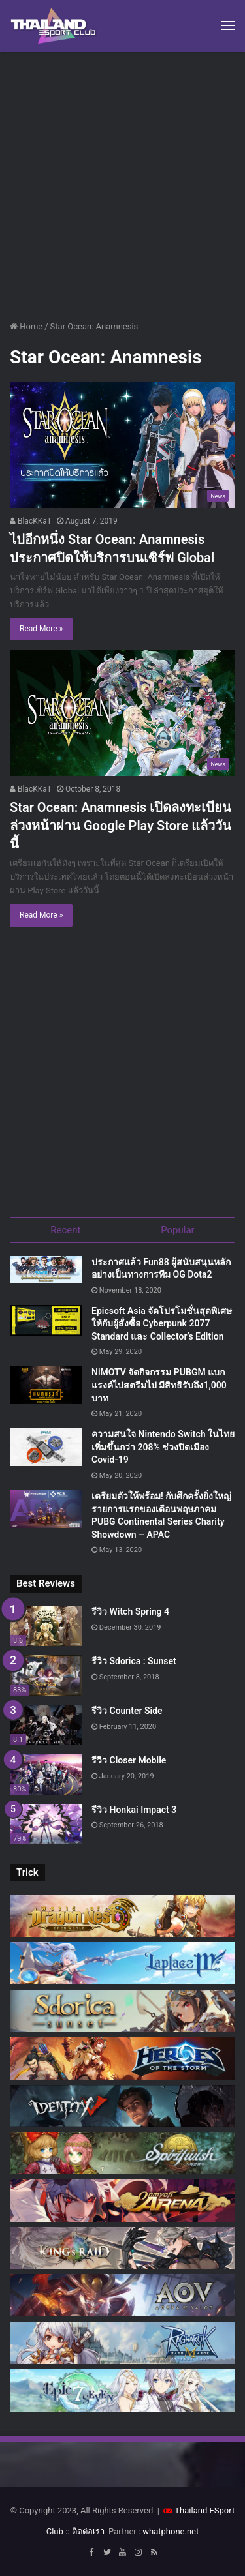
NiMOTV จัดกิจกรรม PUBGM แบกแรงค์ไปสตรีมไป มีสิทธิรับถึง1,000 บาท (159, 1385)
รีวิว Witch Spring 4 (130, 1611)
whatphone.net (170, 2531)
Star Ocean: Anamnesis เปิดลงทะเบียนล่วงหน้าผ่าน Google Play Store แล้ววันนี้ (120, 826)
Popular (178, 1230)
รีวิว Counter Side (127, 1710)
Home (26, 326)
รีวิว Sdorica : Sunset (133, 1661)
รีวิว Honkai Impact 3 (133, 1810)
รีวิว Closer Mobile (128, 1760)
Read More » (41, 628)
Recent (65, 1230)
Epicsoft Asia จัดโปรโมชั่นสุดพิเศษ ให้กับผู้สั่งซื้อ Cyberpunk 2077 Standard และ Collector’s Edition (161, 1323)
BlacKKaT (31, 521)
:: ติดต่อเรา (85, 2531)
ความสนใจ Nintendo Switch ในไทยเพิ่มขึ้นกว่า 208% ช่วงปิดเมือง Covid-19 (163, 1447)
